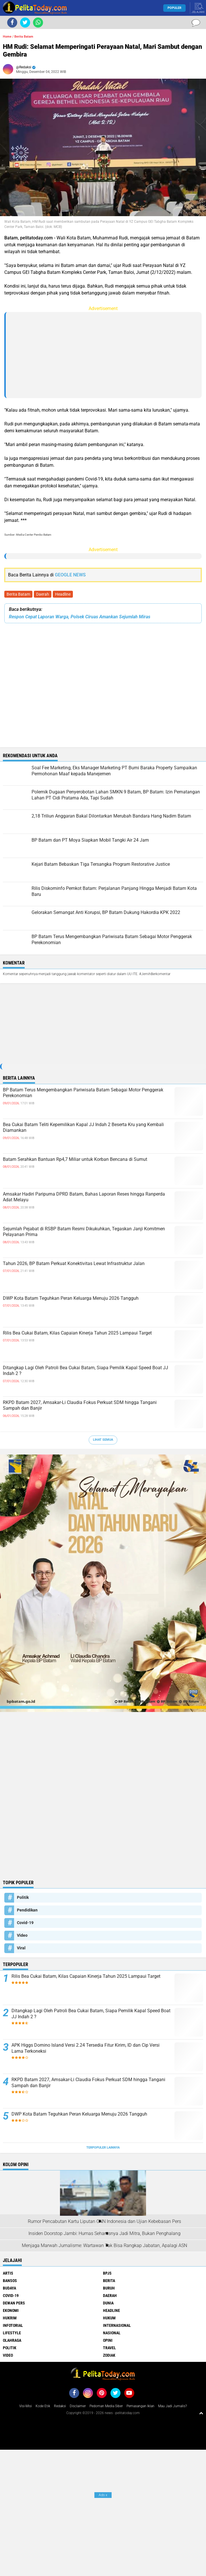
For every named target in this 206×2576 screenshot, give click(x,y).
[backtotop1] (201, 2413)
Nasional (112, 2333)
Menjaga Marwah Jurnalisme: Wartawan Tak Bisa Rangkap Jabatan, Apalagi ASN (104, 2245)
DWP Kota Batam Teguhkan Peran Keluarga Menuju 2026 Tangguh (71, 1298)
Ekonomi (11, 2310)
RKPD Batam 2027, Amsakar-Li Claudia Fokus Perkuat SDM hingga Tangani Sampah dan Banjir (80, 1405)
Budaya (9, 2288)
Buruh (109, 2288)
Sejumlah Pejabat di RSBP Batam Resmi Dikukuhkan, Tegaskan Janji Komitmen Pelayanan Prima (84, 1231)
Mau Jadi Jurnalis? (172, 2406)
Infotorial (13, 2325)
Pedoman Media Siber (106, 2406)
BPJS (107, 2273)
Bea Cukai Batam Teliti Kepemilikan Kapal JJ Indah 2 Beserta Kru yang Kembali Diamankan (83, 1127)
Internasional (117, 2325)
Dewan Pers (14, 2303)
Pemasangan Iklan (140, 2406)
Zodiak (109, 2355)
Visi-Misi (25, 2406)
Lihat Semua (103, 1440)
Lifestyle (12, 2333)
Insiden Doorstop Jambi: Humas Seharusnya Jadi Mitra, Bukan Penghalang (104, 2233)
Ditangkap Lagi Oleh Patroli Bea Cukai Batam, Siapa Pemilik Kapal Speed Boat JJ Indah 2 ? (85, 1370)
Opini (107, 2340)
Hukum (109, 2318)
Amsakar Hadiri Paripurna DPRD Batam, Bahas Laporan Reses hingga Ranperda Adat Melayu (84, 1197)
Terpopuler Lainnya (103, 2147)
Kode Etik (43, 2406)
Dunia (108, 2303)
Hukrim (10, 2318)
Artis (8, 2273)
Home (7, 36)
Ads (103, 2495)
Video (22, 1935)
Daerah (42, 594)
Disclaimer (78, 2406)
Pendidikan (27, 1910)
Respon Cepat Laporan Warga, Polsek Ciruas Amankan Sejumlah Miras (79, 616)
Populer (174, 8)
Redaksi (60, 2406)
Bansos (10, 2280)
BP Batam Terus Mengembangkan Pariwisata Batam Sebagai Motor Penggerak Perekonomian (83, 1093)
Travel (109, 2347)
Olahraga (12, 2340)
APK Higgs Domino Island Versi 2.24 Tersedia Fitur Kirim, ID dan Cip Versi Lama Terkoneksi (85, 2048)
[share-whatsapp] (38, 23)
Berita (109, 2280)
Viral (21, 1948)
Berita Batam (18, 594)
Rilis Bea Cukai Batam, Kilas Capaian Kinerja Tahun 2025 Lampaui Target (77, 1333)
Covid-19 (25, 1922)
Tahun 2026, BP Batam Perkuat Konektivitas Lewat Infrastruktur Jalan (74, 1263)
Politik (23, 1897)
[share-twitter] (25, 23)
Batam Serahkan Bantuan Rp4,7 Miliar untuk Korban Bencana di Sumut (75, 1159)
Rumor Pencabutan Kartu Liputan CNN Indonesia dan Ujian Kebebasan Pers (104, 2221)
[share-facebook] (12, 23)
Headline (63, 594)
